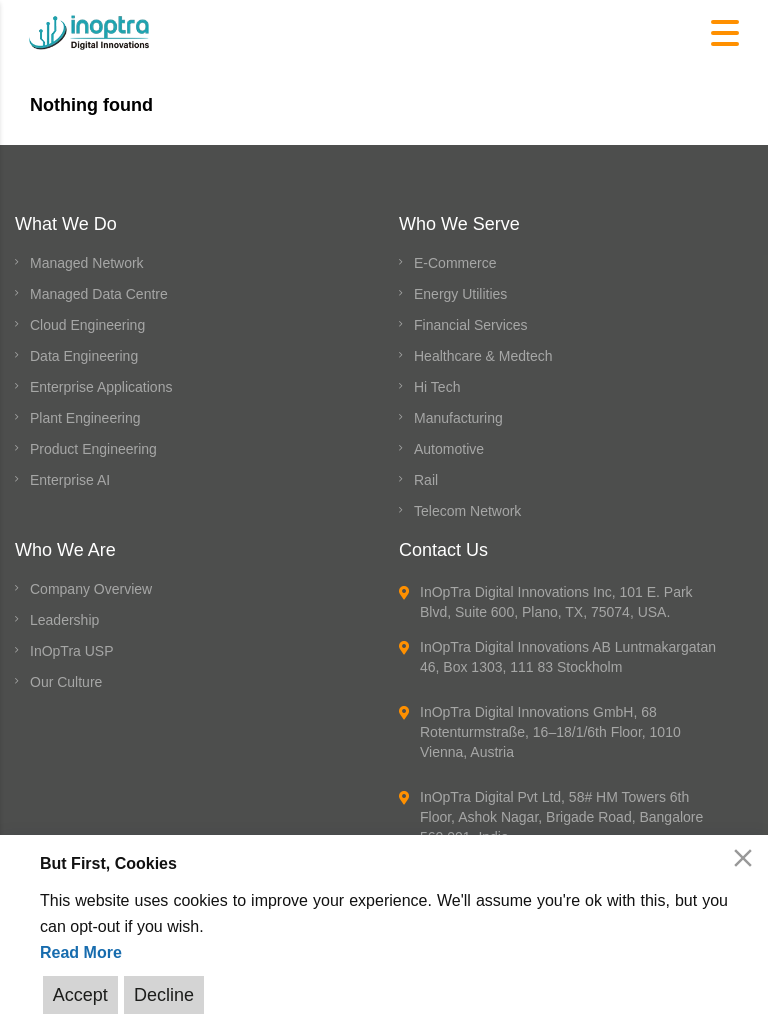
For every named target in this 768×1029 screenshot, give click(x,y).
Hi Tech (437, 387)
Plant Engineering (85, 418)
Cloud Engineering (87, 325)
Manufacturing (458, 418)
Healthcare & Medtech (483, 356)
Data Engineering (84, 356)
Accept (80, 995)
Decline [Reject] (163, 995)
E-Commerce (455, 263)
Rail (426, 480)
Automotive (449, 449)
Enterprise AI (70, 480)
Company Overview (91, 589)
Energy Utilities (460, 294)
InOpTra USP (72, 651)
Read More (81, 952)
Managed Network (87, 263)
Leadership (64, 620)
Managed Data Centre (99, 294)
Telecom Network (467, 511)
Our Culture (66, 682)
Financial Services (471, 325)
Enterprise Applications (101, 387)
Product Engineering (93, 449)
